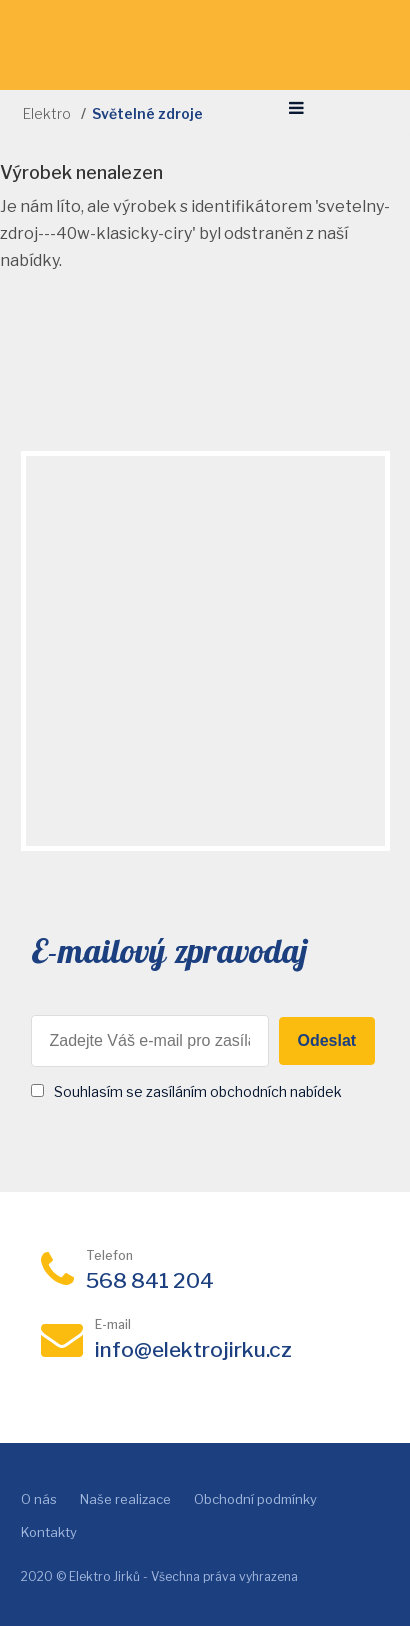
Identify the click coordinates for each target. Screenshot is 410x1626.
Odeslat (327, 1040)
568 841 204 (150, 1280)
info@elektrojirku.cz (193, 1349)
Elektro (47, 113)
